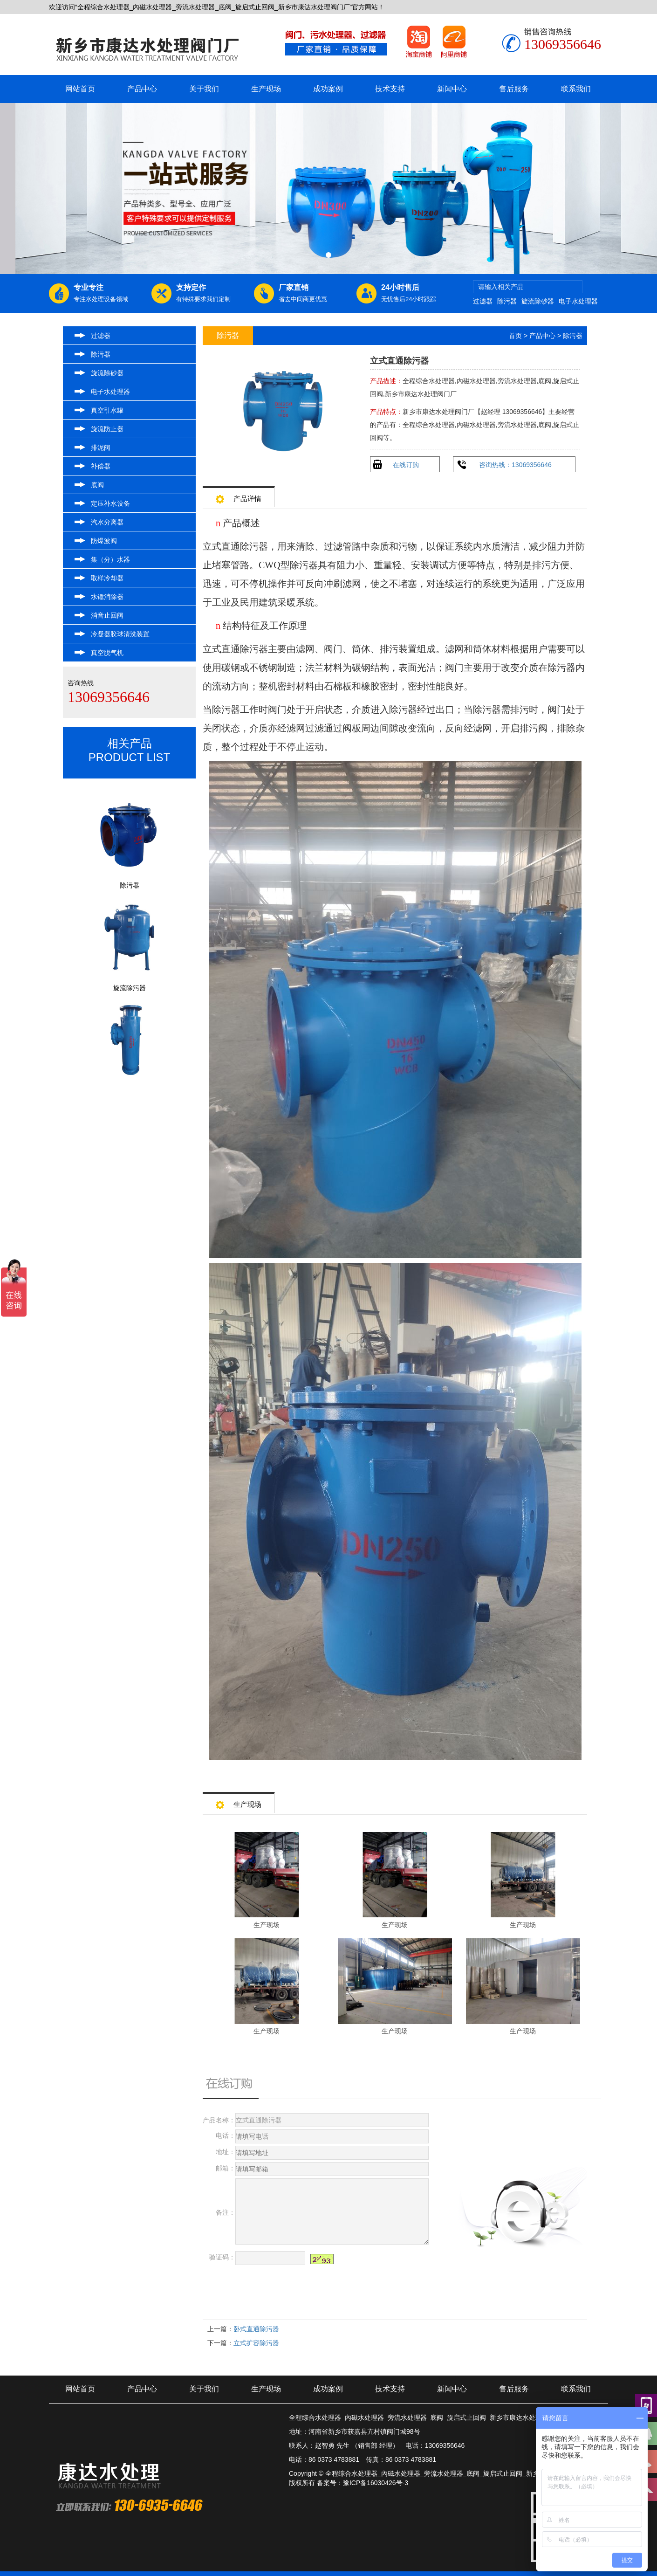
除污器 (507, 301)
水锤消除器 (107, 596)
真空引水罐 (107, 410)
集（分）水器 (110, 559)
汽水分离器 (107, 522)
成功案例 (328, 89)
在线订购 (406, 464)
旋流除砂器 (537, 301)
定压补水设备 (110, 503)
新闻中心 (452, 89)
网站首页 (80, 89)
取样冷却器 (107, 578)
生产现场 (266, 89)
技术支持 (390, 89)
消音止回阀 (107, 615)
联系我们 (576, 89)
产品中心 (142, 89)
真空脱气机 (107, 652)
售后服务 (514, 89)
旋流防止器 (107, 429)
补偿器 (100, 466)
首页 (515, 335)
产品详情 (238, 496)
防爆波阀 (104, 540)
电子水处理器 (578, 301)
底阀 (97, 485)
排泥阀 (100, 447)
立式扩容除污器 (256, 2343)
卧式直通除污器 (256, 2329)
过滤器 (483, 301)
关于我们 (204, 89)
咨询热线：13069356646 (515, 464)
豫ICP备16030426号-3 (375, 2482)
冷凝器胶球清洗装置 (120, 634)
